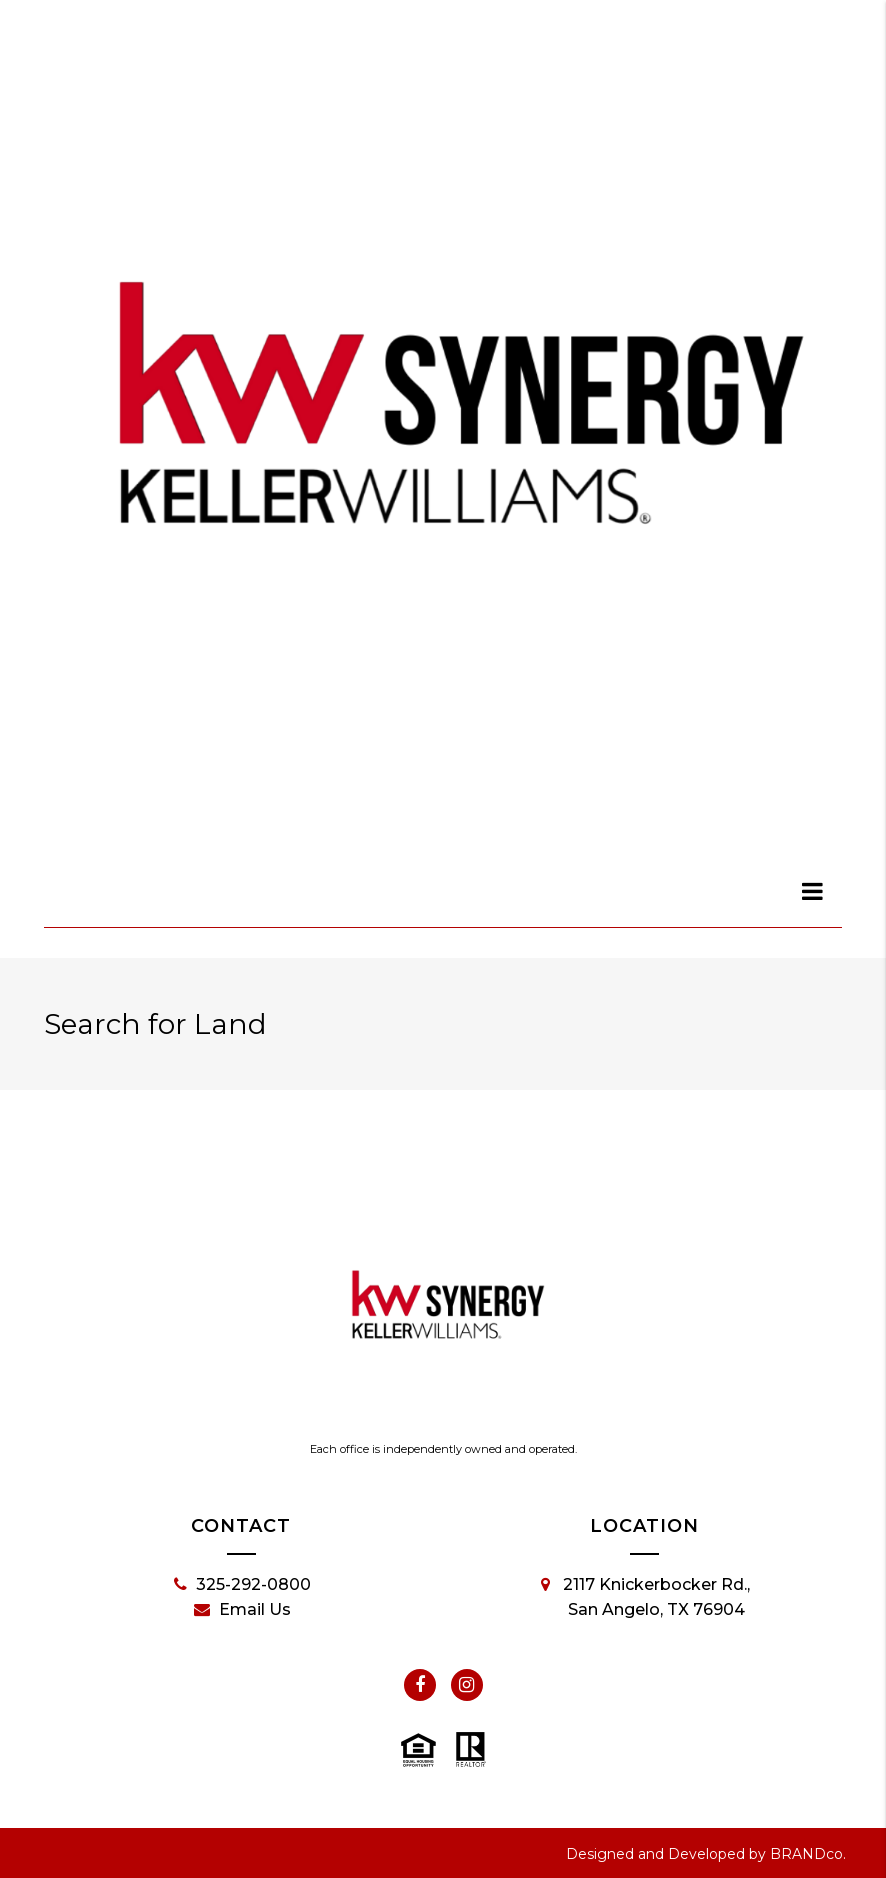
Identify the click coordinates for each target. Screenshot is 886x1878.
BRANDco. (808, 1854)
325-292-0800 (242, 1585)
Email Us (242, 1610)
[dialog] (813, 891)
